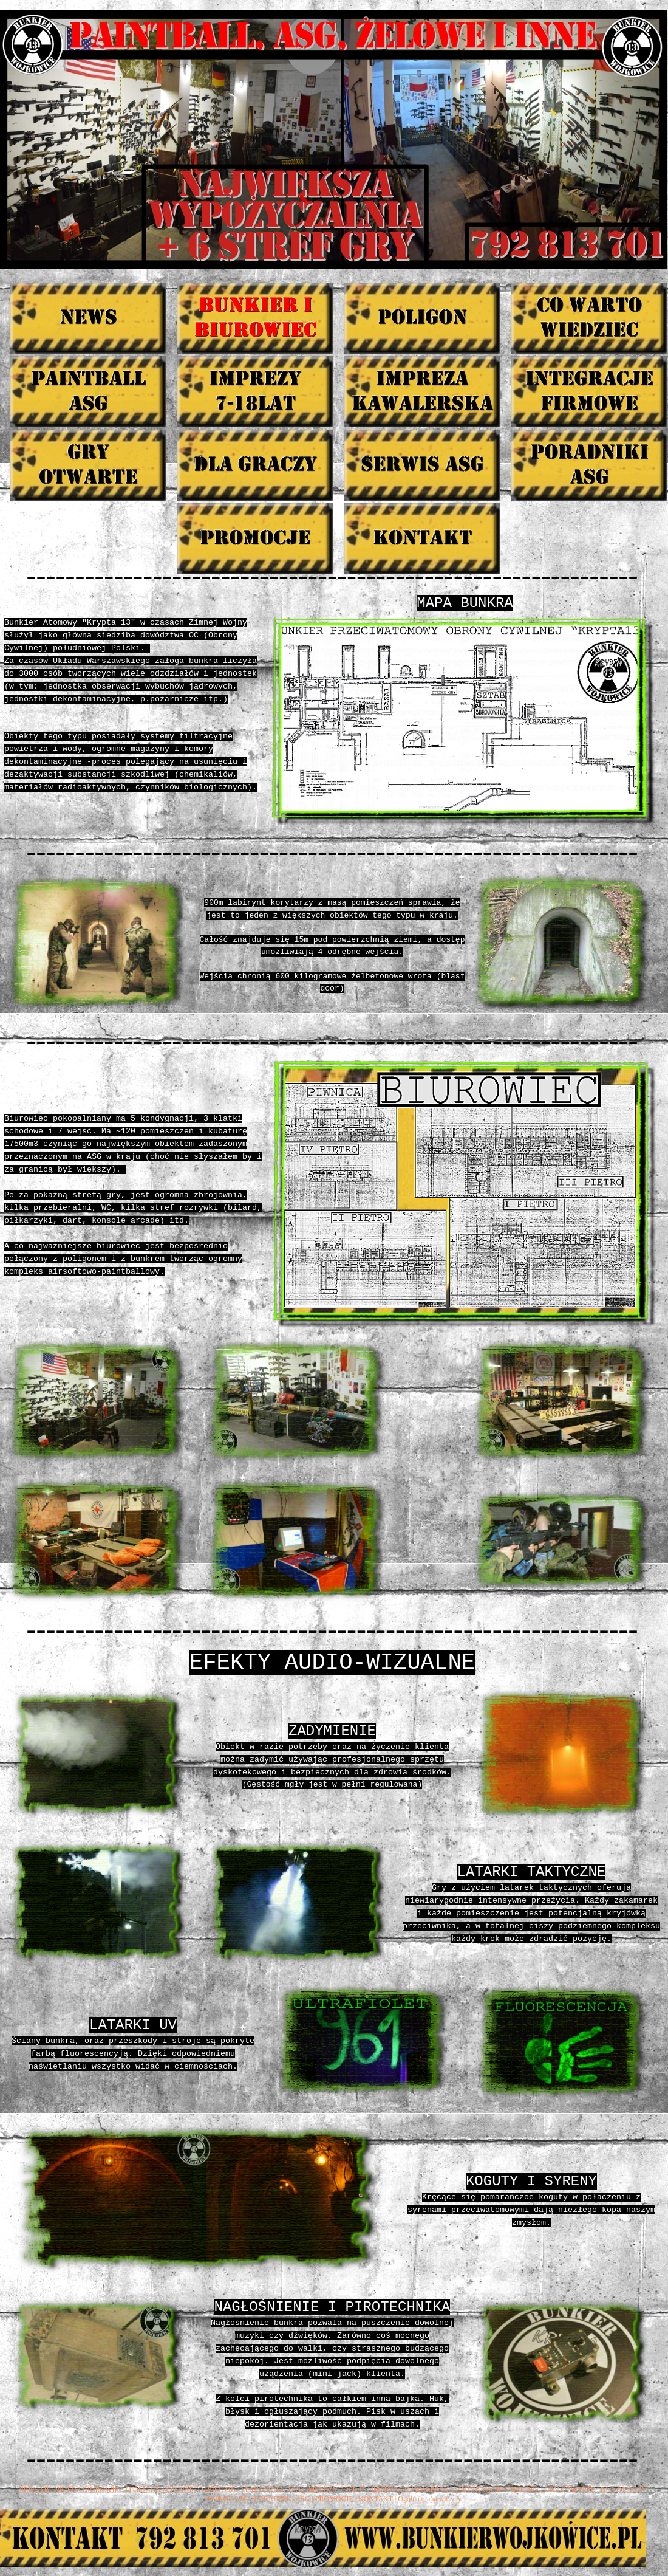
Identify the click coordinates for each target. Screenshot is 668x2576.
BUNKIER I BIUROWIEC (84, 2489)
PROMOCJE (334, 2499)
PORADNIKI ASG (282, 2499)
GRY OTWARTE (569, 2489)
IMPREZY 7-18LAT (336, 2489)
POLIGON (145, 2489)
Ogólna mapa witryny (430, 2499)
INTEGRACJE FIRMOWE (499, 2489)
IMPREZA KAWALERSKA (412, 2489)
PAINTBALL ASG (273, 2489)
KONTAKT (375, 2499)
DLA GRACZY (624, 2489)
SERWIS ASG (227, 2499)
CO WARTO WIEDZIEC (203, 2489)
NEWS (28, 2489)
